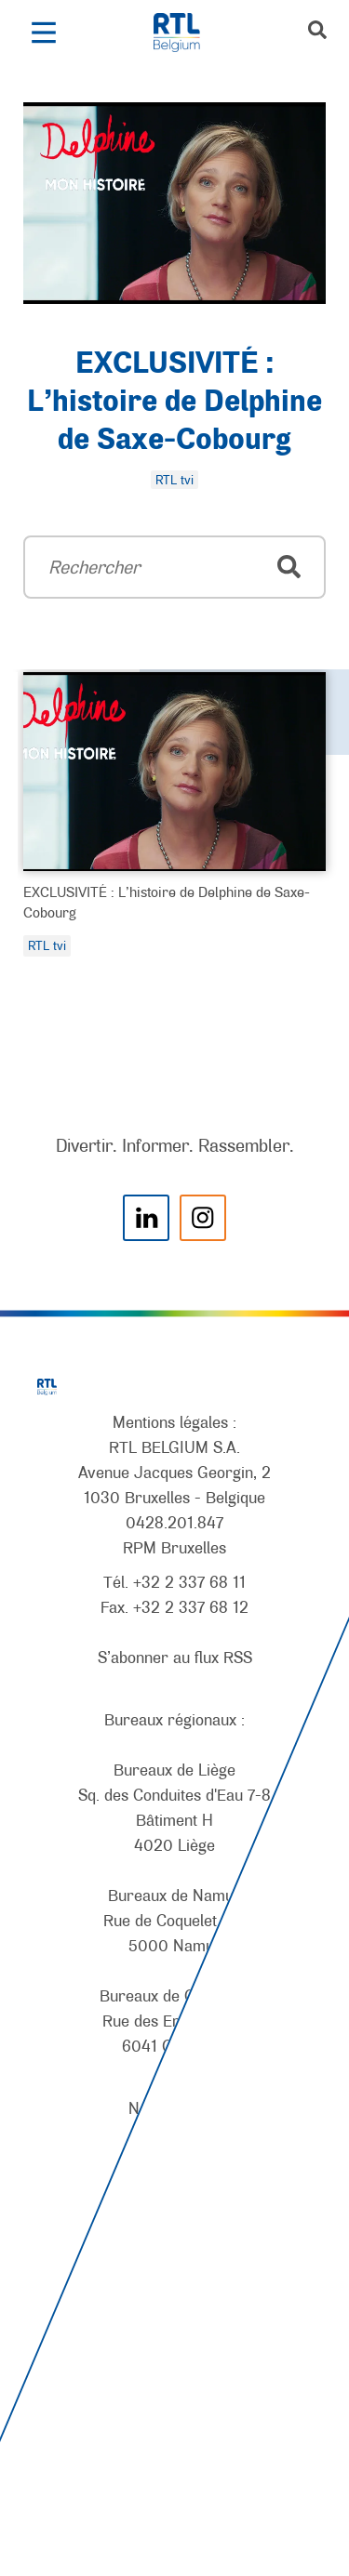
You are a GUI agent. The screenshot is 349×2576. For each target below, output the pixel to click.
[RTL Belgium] (187, 32)
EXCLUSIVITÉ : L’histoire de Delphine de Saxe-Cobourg (174, 402)
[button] (43, 32)
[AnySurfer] (175, 2492)
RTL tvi (47, 945)
